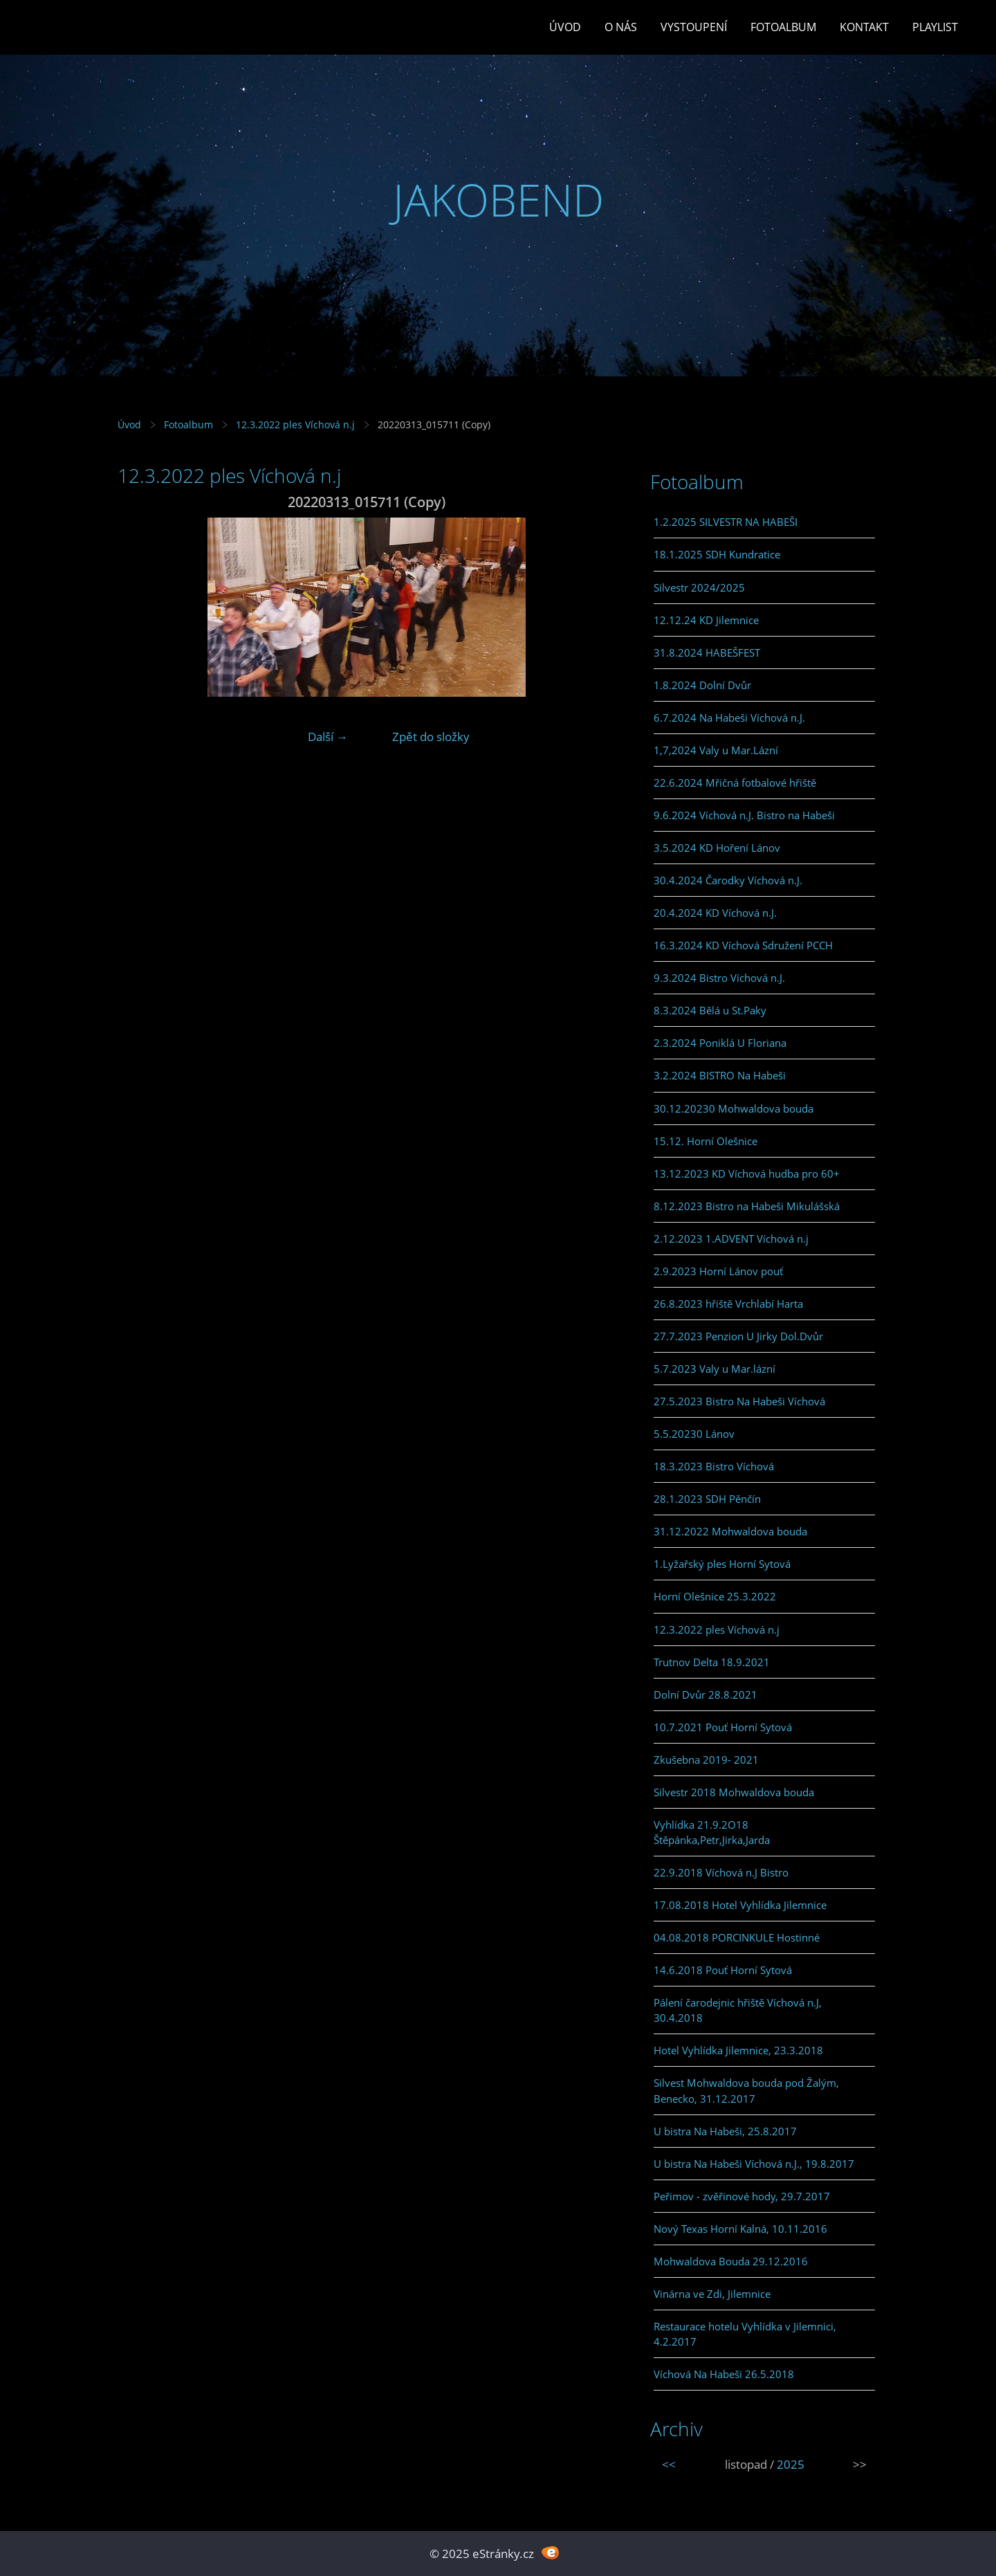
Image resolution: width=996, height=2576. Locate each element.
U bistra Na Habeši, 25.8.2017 (725, 2131)
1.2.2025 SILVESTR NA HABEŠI (725, 522)
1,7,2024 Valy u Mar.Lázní (716, 750)
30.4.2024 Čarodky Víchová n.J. (728, 880)
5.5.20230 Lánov (694, 1434)
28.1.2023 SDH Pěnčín (707, 1499)
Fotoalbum (783, 27)
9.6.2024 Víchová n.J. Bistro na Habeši (744, 815)
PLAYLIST (935, 27)
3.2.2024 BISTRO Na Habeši (720, 1075)
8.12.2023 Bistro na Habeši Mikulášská (747, 1206)
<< (669, 2464)
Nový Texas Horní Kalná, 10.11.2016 (740, 2229)
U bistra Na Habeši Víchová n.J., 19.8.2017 (754, 2164)
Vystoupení (694, 27)
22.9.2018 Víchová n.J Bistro (721, 1872)
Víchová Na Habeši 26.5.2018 (724, 2374)
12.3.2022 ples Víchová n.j (295, 424)
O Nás (621, 27)
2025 (790, 2464)
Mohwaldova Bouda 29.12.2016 (731, 2261)
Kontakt (864, 27)
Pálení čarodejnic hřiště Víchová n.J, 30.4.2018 (738, 2010)
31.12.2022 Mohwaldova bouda (730, 1531)
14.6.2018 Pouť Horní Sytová (723, 1970)
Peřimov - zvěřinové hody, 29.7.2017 (742, 2196)
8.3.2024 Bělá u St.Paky (710, 1010)
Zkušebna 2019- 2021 (706, 1759)
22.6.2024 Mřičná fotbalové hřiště (735, 782)
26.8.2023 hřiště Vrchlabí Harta (728, 1303)
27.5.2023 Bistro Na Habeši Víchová (739, 1401)
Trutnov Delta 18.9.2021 (712, 1662)
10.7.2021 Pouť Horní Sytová (723, 1727)
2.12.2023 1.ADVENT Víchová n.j (731, 1238)
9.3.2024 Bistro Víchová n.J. (719, 978)
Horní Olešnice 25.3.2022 (715, 1596)
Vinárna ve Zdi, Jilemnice (712, 2294)
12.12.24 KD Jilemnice (706, 620)
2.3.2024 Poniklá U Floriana (720, 1043)
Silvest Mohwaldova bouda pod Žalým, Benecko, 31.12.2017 (746, 2090)
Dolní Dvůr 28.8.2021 (705, 1694)
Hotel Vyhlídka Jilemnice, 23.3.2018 (738, 2050)
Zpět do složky (431, 737)
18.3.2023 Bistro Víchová (714, 1466)
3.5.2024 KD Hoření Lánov (717, 848)
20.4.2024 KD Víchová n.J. (715, 913)
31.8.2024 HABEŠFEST (707, 652)
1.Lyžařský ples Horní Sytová (722, 1564)
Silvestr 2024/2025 (699, 587)
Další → (328, 737)
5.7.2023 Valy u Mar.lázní (714, 1369)
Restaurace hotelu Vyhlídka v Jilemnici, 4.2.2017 (745, 2333)
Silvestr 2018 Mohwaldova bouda (734, 1792)
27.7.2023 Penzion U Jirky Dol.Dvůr (738, 1336)
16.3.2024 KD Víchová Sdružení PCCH (743, 945)
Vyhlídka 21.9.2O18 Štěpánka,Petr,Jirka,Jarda (712, 1832)
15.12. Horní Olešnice (705, 1141)
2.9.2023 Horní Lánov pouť (718, 1271)
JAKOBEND (498, 200)
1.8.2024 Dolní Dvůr (702, 685)
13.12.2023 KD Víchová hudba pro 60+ (747, 1173)
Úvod (565, 27)
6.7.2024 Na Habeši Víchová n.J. (729, 717)
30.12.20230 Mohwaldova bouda (733, 1108)
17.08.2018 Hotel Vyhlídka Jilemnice (740, 1905)
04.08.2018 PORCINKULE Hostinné (737, 1937)
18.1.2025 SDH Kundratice (717, 554)
